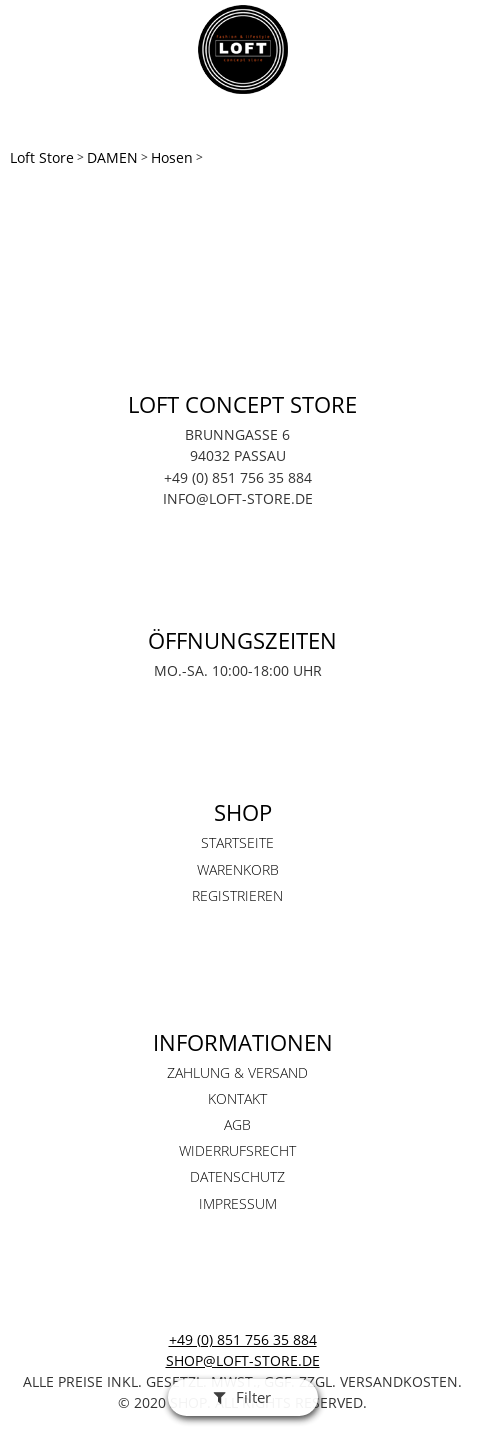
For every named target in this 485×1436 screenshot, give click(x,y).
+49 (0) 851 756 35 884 (243, 1339)
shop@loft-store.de (243, 1360)
